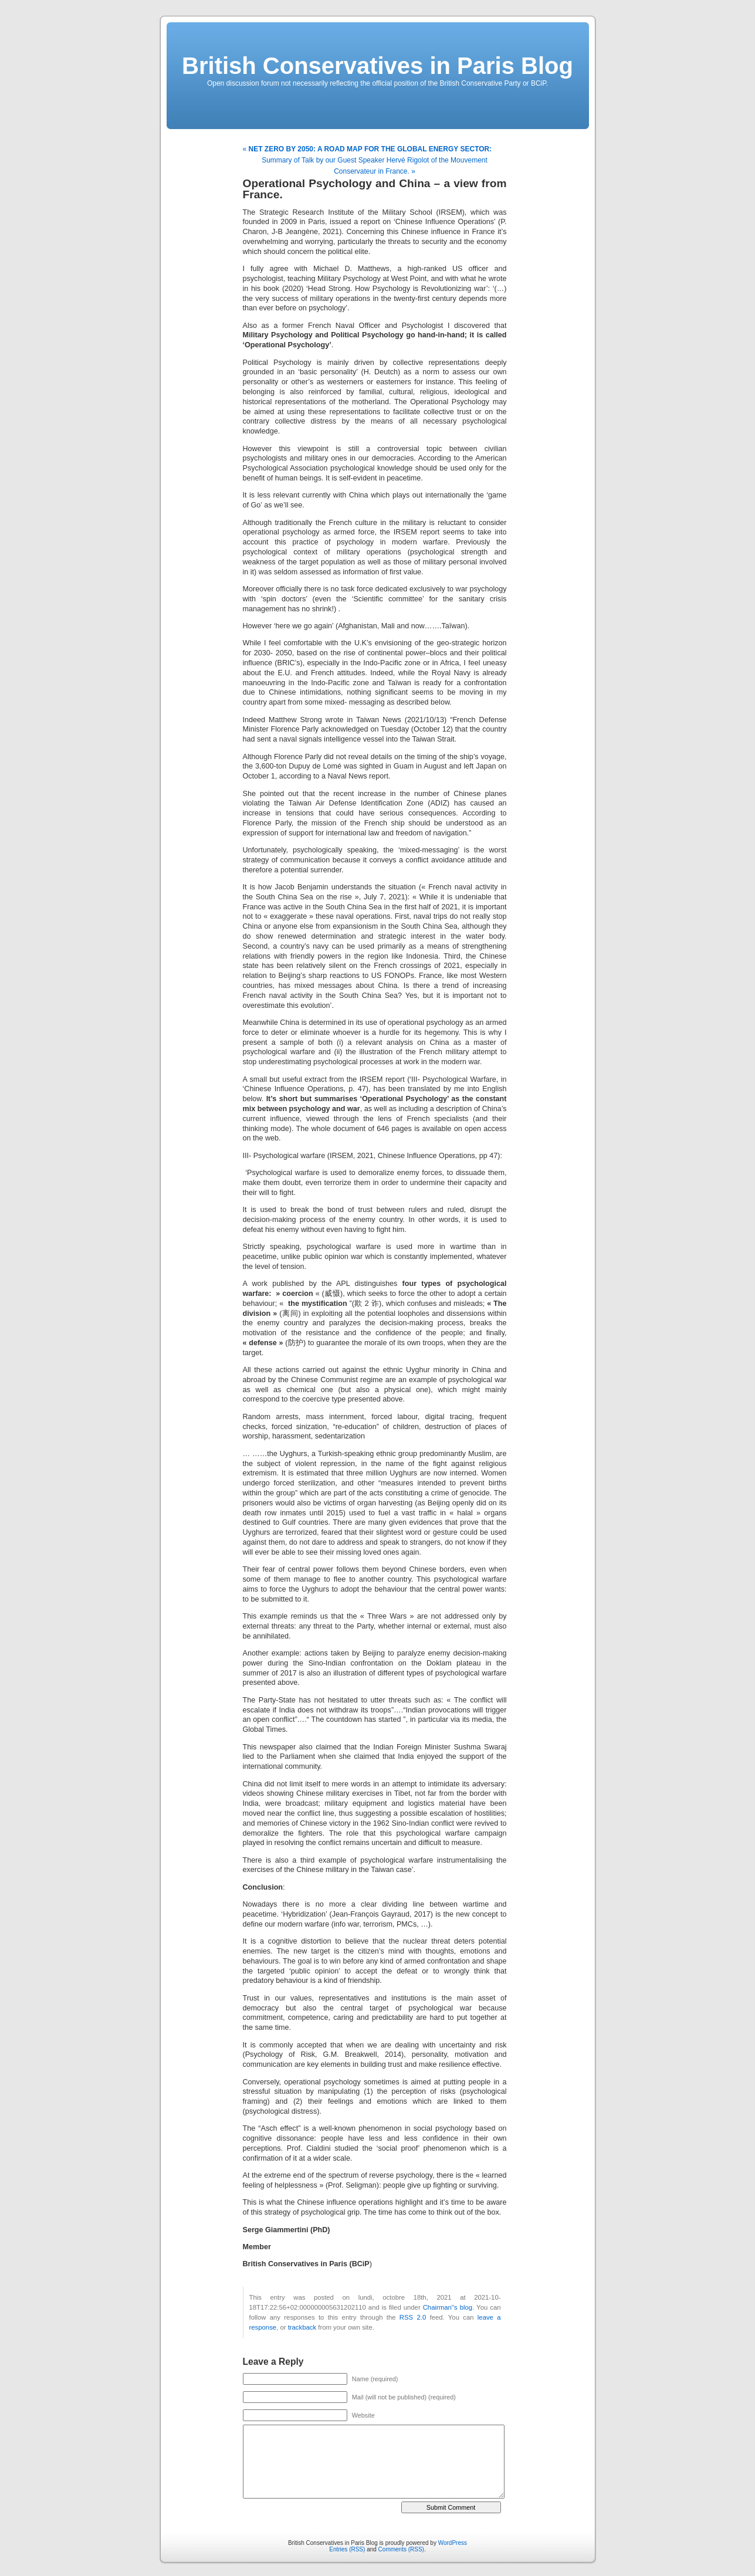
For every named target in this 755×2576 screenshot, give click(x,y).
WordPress (452, 2543)
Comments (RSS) (401, 2549)
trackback (302, 2327)
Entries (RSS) (347, 2549)
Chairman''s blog (448, 2307)
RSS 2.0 (412, 2317)
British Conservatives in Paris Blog (377, 66)
